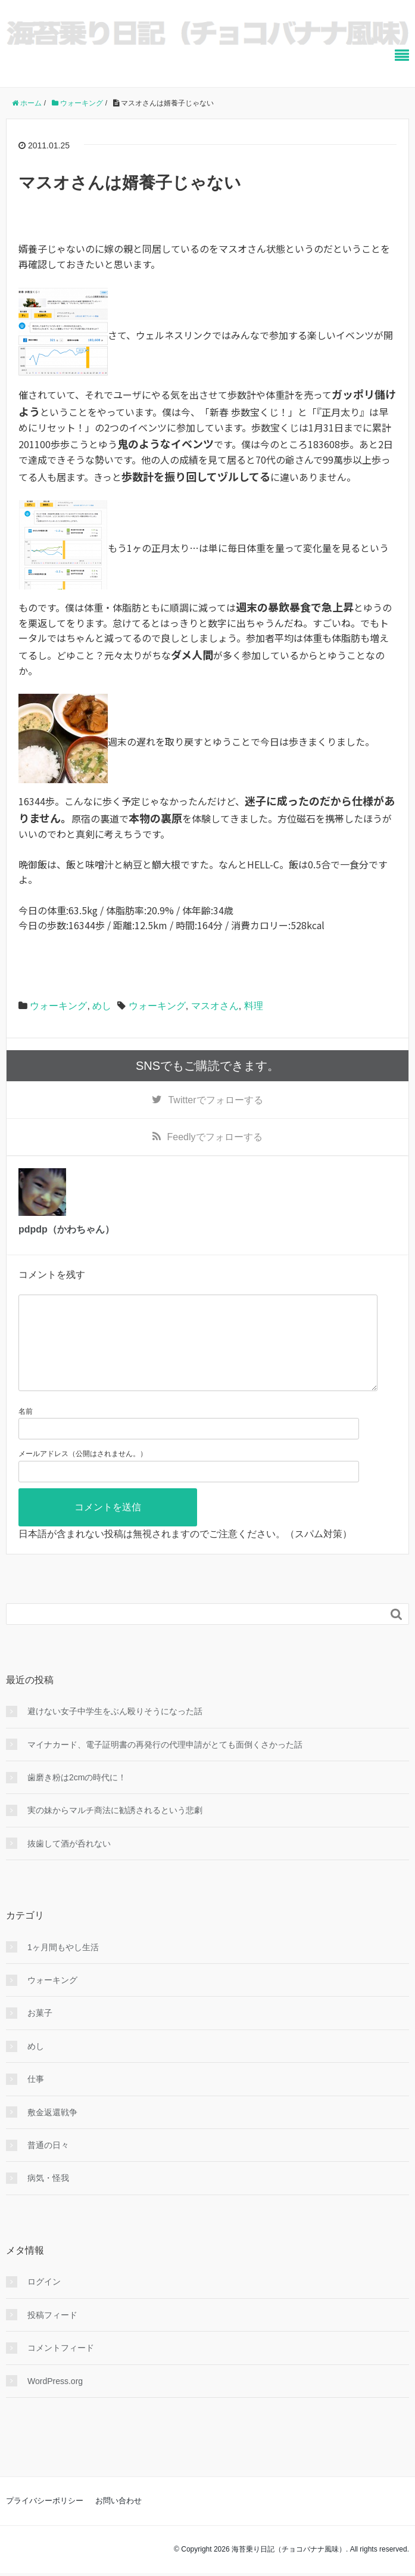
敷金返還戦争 (52, 2131)
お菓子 (39, 2032)
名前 (25, 1430)
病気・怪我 (48, 2197)
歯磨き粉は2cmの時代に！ (76, 1796)
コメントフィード (60, 2367)
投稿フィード (52, 2334)
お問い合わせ (118, 2519)
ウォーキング (58, 1006)
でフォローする (215, 1100)
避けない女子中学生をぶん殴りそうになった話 (114, 1730)
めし (101, 1006)
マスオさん (215, 1006)
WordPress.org (55, 2400)
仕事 (35, 2098)
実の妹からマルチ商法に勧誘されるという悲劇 (114, 1829)
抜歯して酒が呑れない (69, 1862)
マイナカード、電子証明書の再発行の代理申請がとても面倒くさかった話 (164, 1763)
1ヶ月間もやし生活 (63, 1966)
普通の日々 (48, 2164)
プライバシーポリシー (44, 2519)
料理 (253, 1006)
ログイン (44, 2300)
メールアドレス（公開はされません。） (82, 1473)
